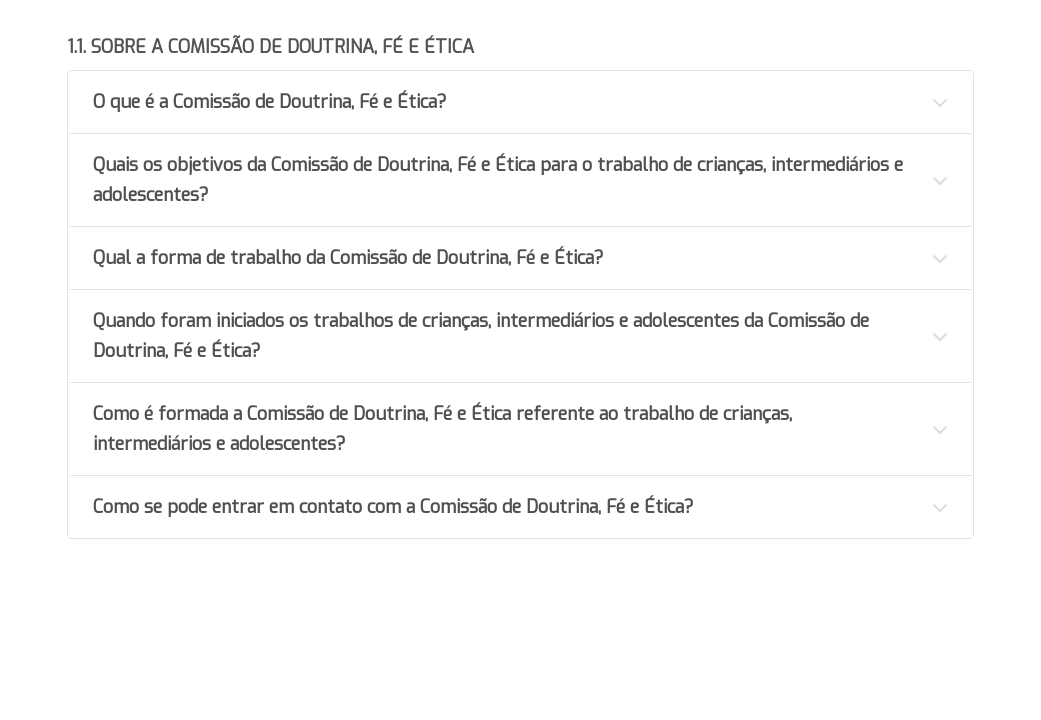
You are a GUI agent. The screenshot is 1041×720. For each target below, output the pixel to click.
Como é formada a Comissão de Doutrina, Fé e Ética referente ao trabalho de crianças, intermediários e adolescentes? (442, 429)
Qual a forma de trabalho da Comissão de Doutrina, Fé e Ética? (348, 258)
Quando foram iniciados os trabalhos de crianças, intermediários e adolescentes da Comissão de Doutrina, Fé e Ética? (481, 336)
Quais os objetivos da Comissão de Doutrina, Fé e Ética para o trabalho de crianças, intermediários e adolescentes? (498, 180)
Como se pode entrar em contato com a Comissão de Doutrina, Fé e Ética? (393, 507)
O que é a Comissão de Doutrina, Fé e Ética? (270, 102)
